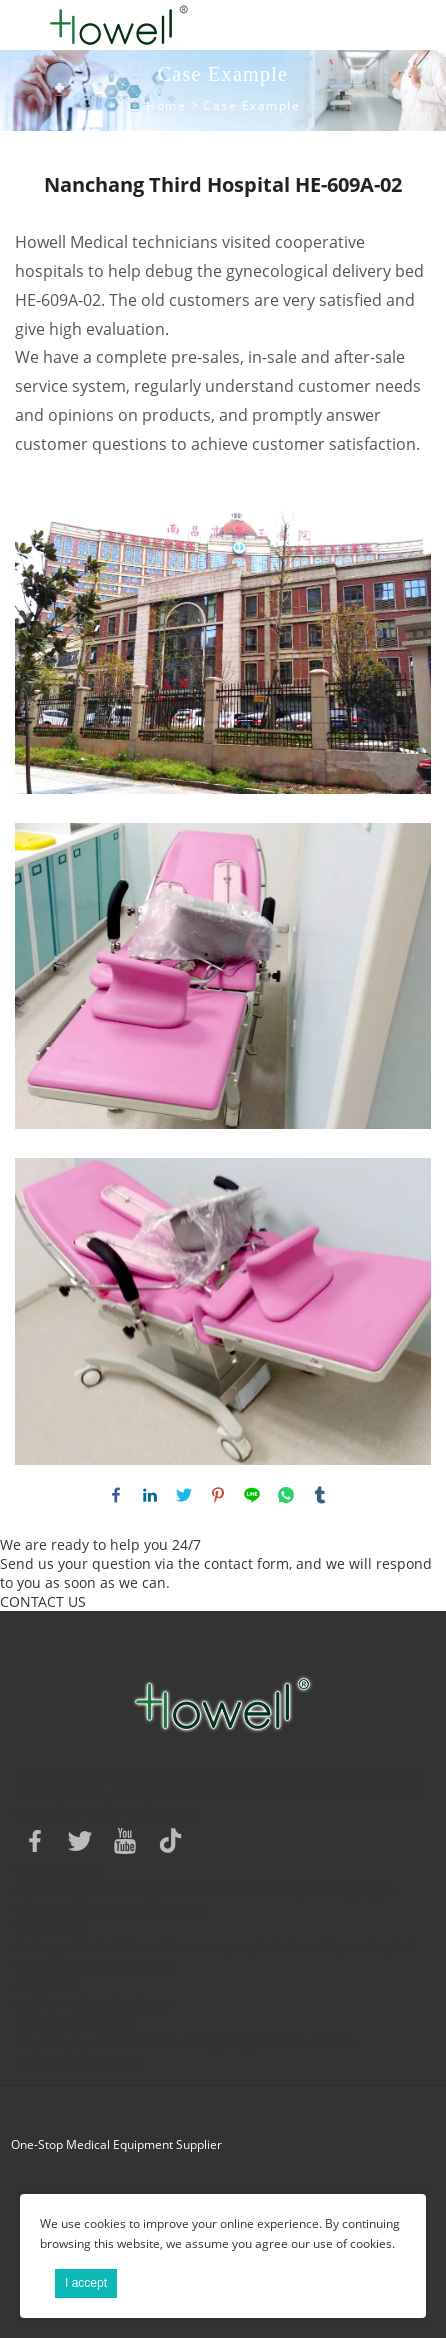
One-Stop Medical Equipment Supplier (116, 2144)
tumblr (320, 1495)
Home (166, 105)
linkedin (150, 1495)
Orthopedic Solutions (86, 1946)
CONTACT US (43, 1601)
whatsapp (286, 1495)
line (252, 1495)
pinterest (218, 1495)
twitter (184, 1495)
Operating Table (69, 1889)
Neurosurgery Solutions (240, 1946)
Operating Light (341, 1889)
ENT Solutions (127, 1965)
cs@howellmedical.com (93, 2003)
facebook (116, 1495)
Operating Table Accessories (110, 1908)
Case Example (251, 105)
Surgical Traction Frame (206, 1889)
